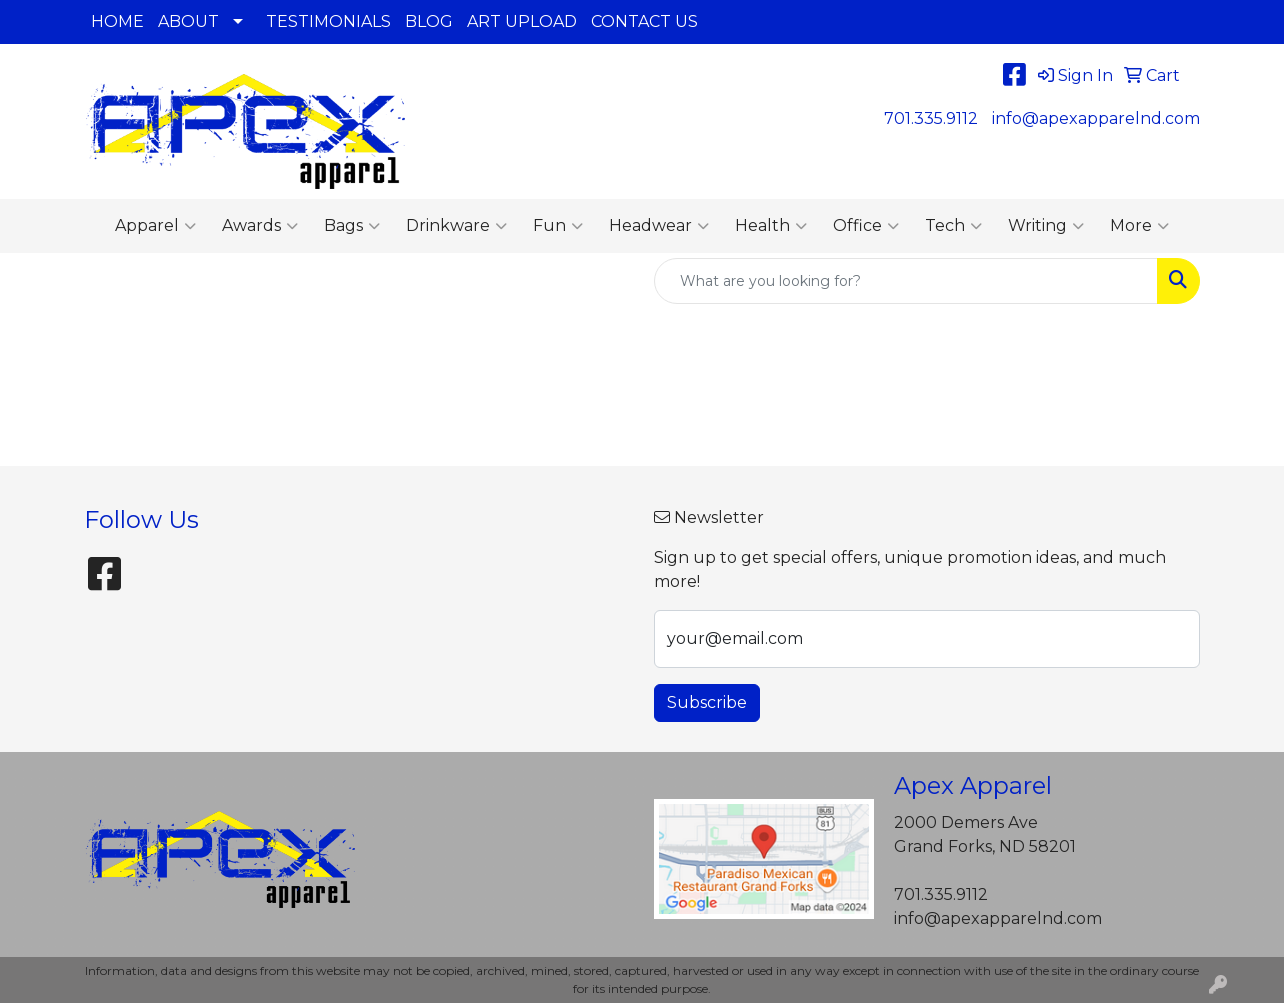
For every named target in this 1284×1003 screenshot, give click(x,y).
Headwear (659, 226)
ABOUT (188, 21)
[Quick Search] (906, 281)
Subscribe (707, 702)
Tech (953, 226)
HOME (117, 21)
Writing (1046, 226)
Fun (558, 226)
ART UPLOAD (522, 21)
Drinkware (456, 226)
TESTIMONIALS (328, 21)
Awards (260, 226)
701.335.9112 (931, 118)
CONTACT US (644, 21)
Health (771, 226)
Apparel (155, 226)
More (1139, 226)
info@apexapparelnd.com (1096, 118)
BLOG (429, 21)
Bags (352, 226)
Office (866, 226)
